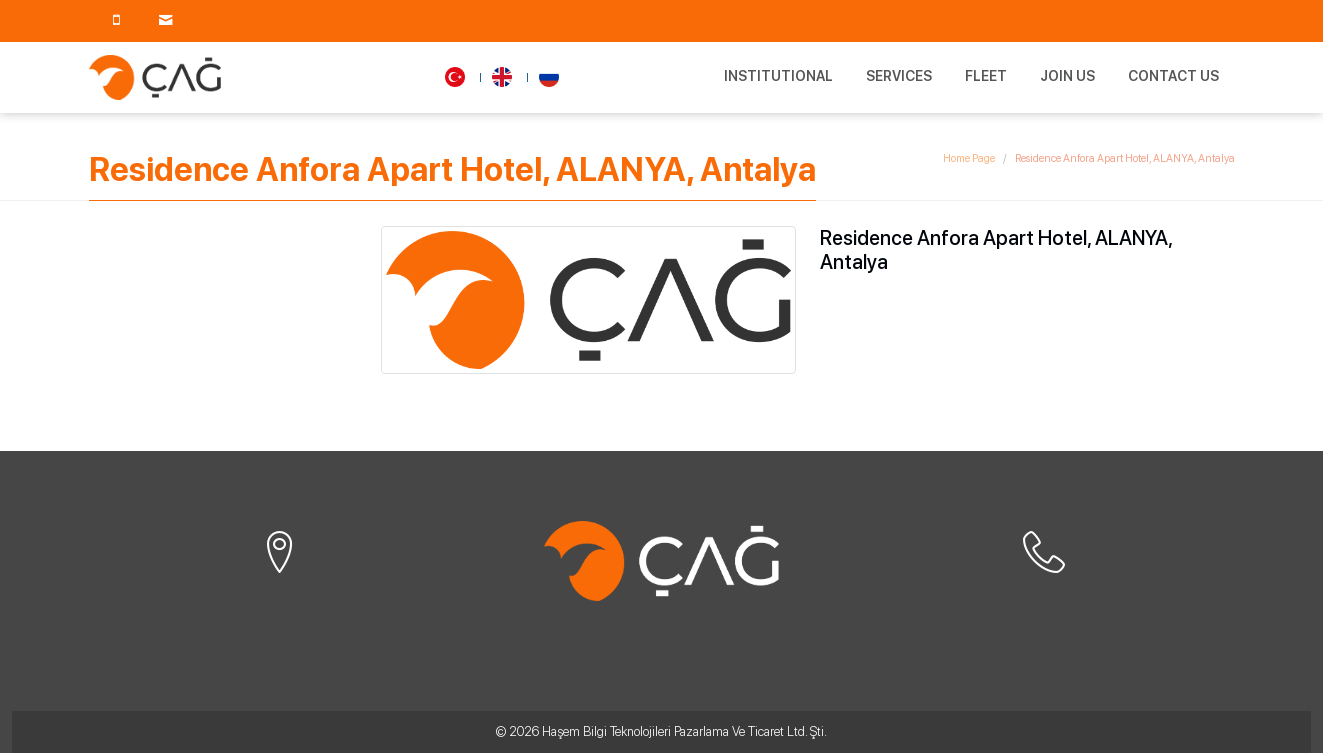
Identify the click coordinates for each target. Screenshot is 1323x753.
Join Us (1067, 76)
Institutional (778, 76)
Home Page (969, 158)
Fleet (986, 76)
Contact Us (1173, 76)
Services (899, 76)
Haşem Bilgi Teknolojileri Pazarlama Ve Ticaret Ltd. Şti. (684, 731)
